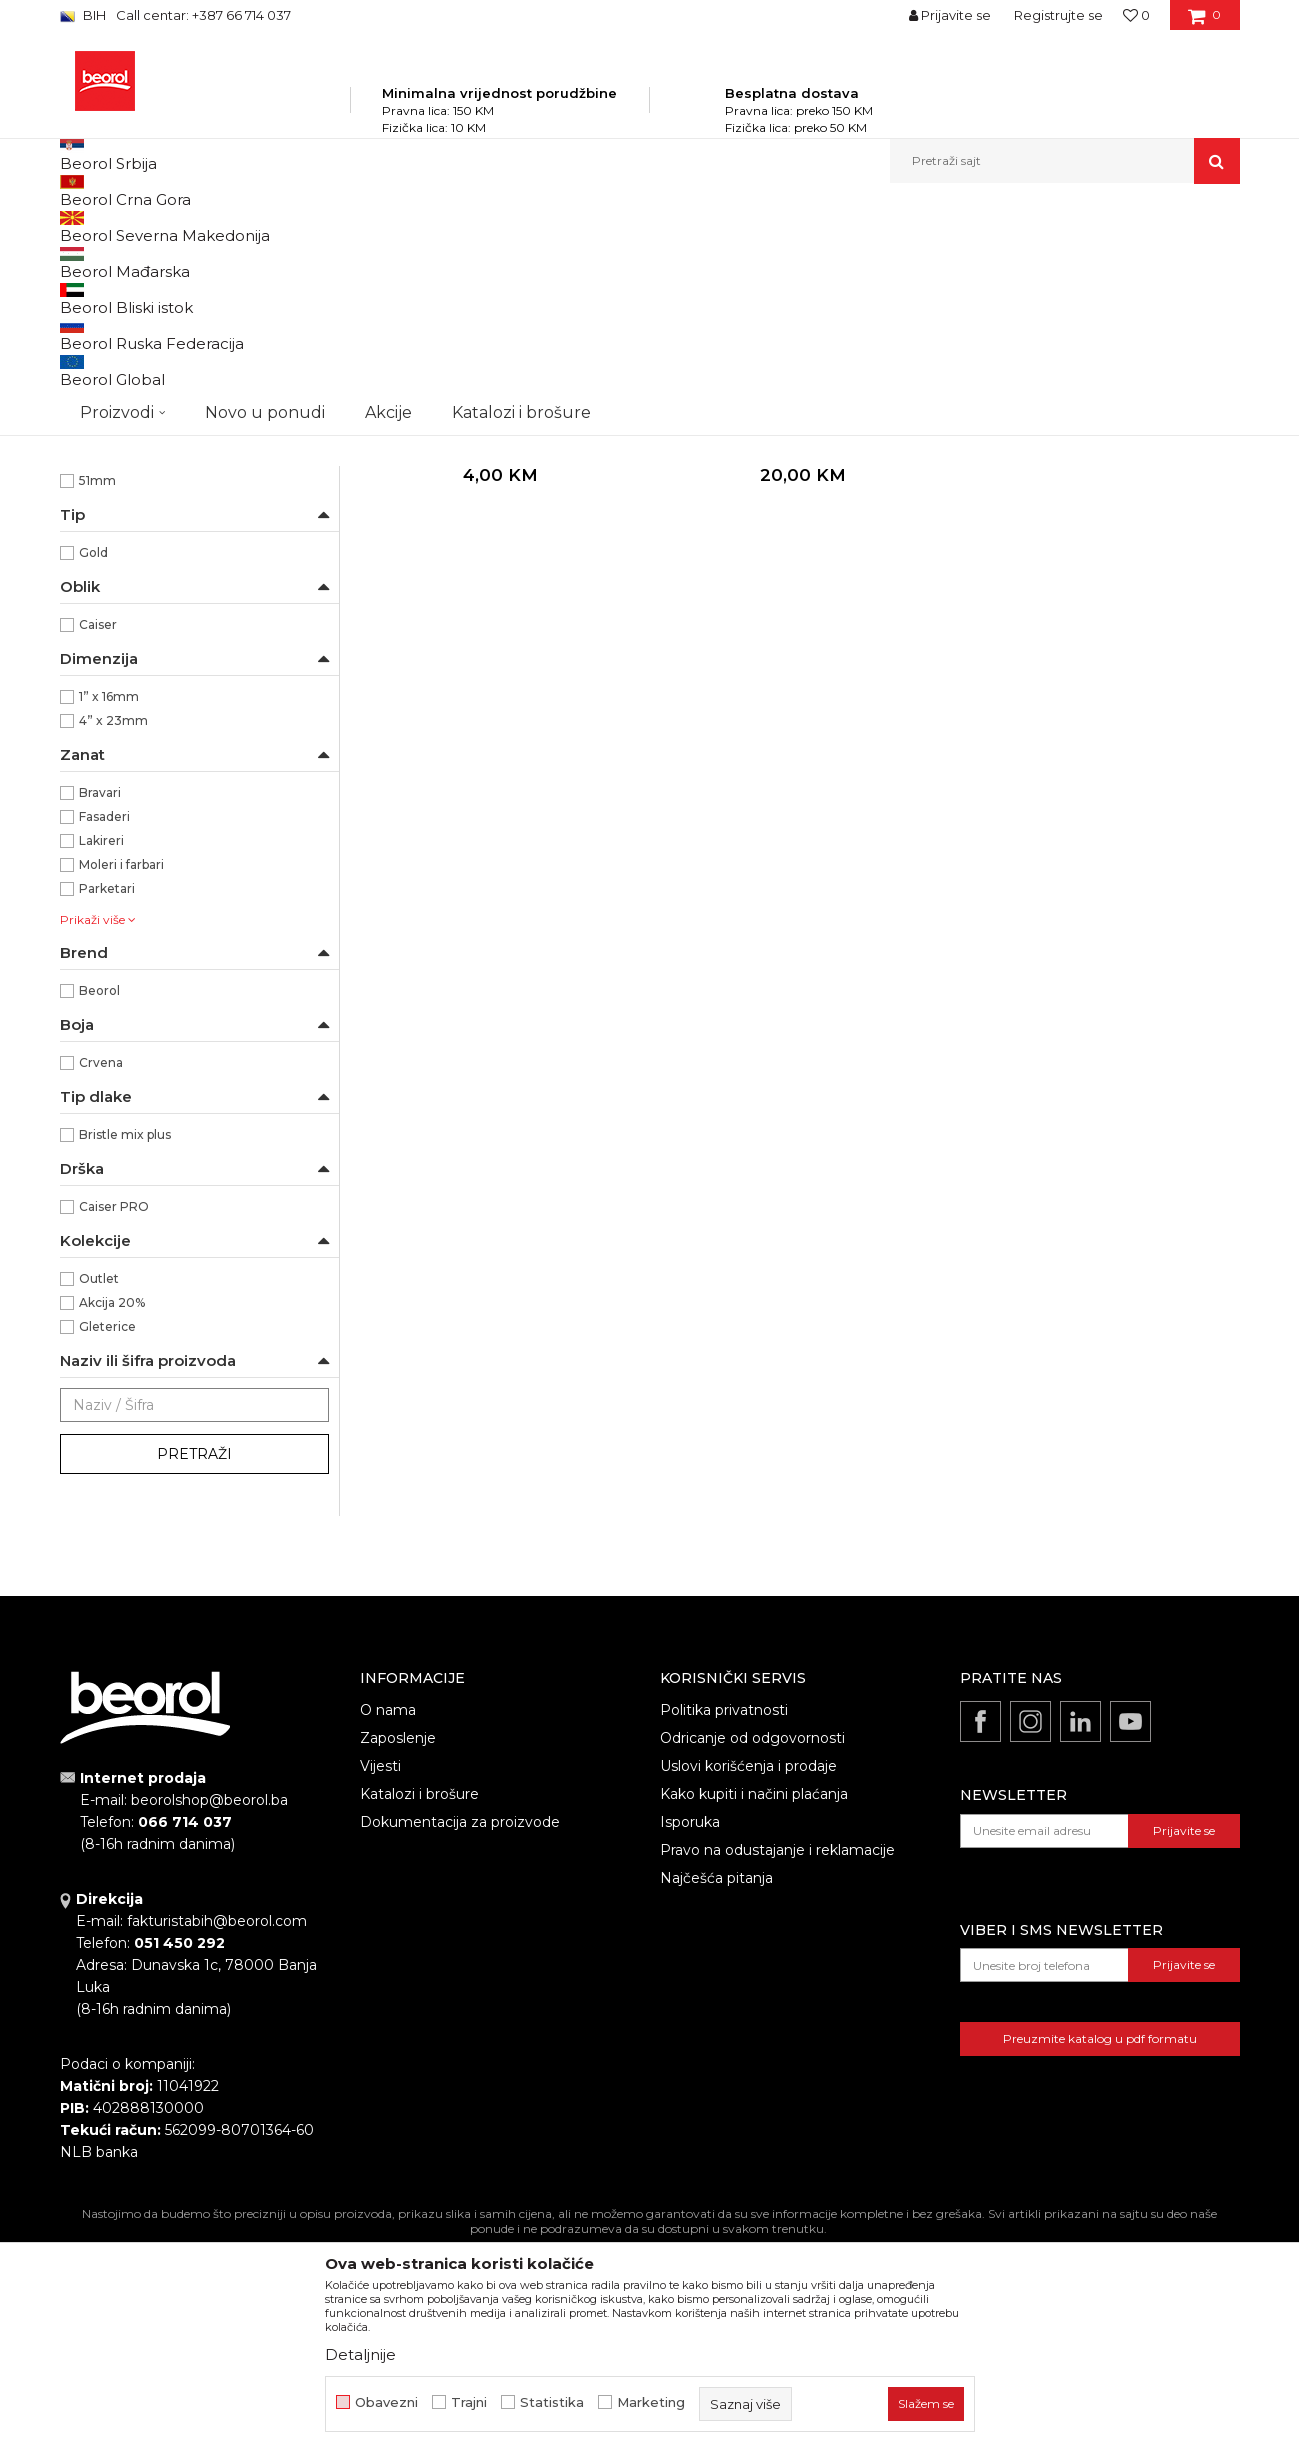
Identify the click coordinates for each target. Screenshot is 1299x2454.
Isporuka (690, 2036)
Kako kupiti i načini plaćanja (754, 2008)
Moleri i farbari (121, 1078)
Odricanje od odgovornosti (752, 1952)
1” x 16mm (109, 910)
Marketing (651, 2402)
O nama (388, 1924)
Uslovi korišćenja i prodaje (748, 1980)
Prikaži (1026, 259)
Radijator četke (116, 473)
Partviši (91, 497)
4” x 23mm (113, 934)
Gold (93, 766)
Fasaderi (104, 1030)
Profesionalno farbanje (147, 622)
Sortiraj (735, 259)
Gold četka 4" (799, 640)
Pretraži (194, 1668)
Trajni (469, 2402)
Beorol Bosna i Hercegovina (138, 226)
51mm (97, 694)
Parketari (107, 1102)
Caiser (98, 838)
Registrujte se (1058, 15)
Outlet (99, 1492)
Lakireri (101, 1054)
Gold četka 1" (499, 640)
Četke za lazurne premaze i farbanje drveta (191, 342)
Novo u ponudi (265, 160)
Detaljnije (360, 2354)
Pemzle (95, 521)
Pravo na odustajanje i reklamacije (777, 2064)
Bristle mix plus (125, 1348)
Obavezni (386, 2402)
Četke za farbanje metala (145, 307)
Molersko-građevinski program (389, 226)
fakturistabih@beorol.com (217, 2135)
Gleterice (107, 1540)
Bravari (100, 1006)
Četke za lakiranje (122, 449)
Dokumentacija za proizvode (460, 2036)
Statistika (552, 2402)
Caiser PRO (114, 1420)
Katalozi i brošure (419, 2008)
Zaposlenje (398, 1952)
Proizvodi (258, 226)
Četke (509, 226)
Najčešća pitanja (716, 2092)
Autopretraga (643, 259)
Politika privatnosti (724, 1924)
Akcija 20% (112, 1516)
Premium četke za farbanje (152, 425)
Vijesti (380, 1980)
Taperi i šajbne (113, 545)
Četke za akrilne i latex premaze (167, 377)
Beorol (99, 1204)
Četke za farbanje (124, 401)
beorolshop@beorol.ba (209, 2014)
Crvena (101, 1276)
